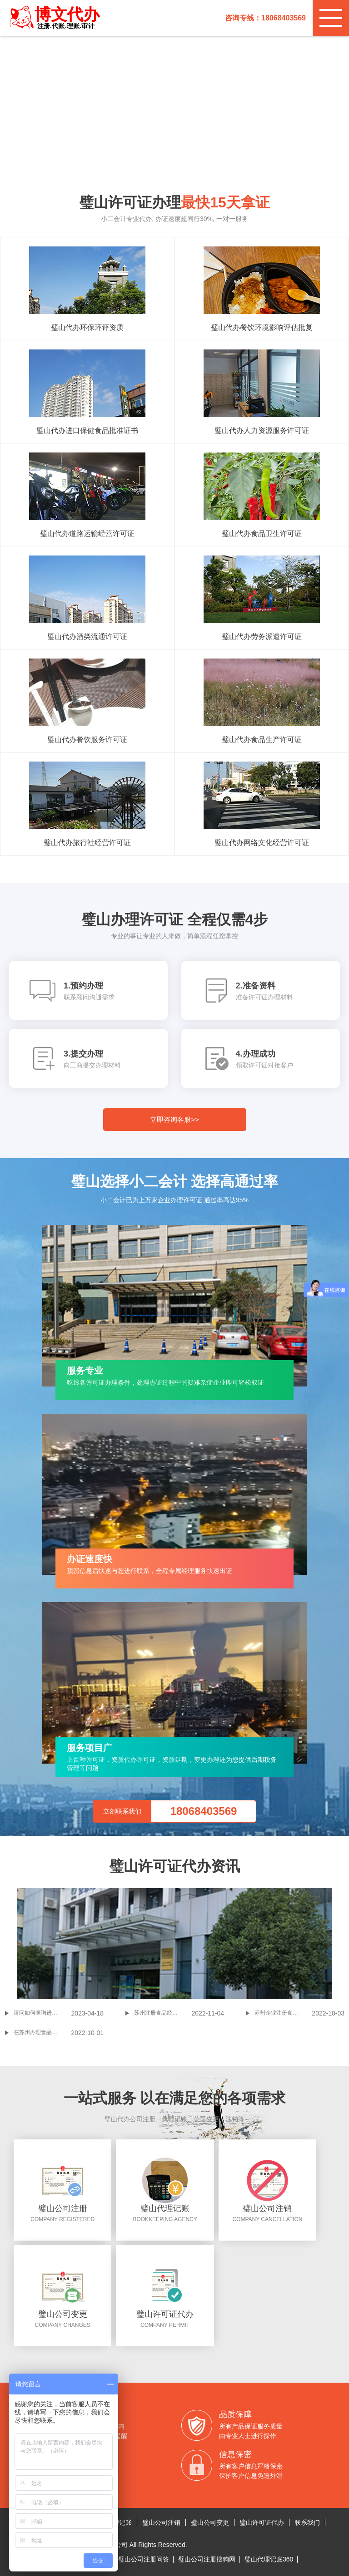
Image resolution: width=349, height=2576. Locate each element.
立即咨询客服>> (174, 1119)
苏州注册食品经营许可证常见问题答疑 (162, 2013)
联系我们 (307, 2522)
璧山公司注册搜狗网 (206, 2559)
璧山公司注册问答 (143, 2559)
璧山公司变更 (210, 2522)
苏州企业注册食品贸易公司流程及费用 (283, 2013)
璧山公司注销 (161, 2522)
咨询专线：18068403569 (265, 18)
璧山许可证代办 (261, 2522)
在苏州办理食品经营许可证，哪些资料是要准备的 (42, 2032)
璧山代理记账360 (268, 2559)
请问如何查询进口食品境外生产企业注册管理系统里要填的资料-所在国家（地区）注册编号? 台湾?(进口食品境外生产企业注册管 (42, 2013)
